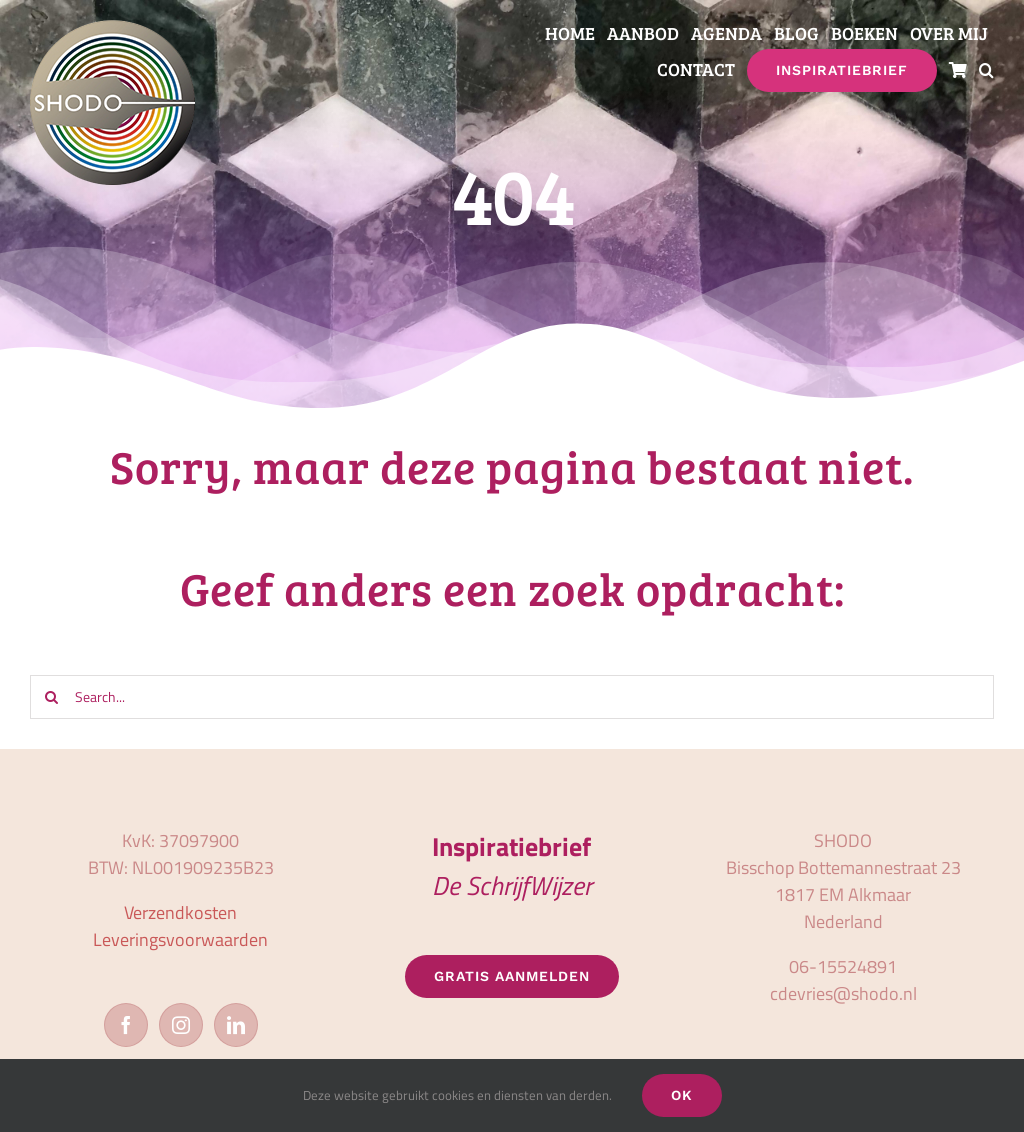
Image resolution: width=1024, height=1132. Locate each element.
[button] (986, 70)
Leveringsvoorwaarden (180, 939)
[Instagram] (181, 1025)
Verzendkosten (180, 912)
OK (682, 1095)
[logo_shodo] (112, 28)
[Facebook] (126, 1025)
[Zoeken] (52, 697)
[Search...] (512, 697)
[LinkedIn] (236, 1025)
